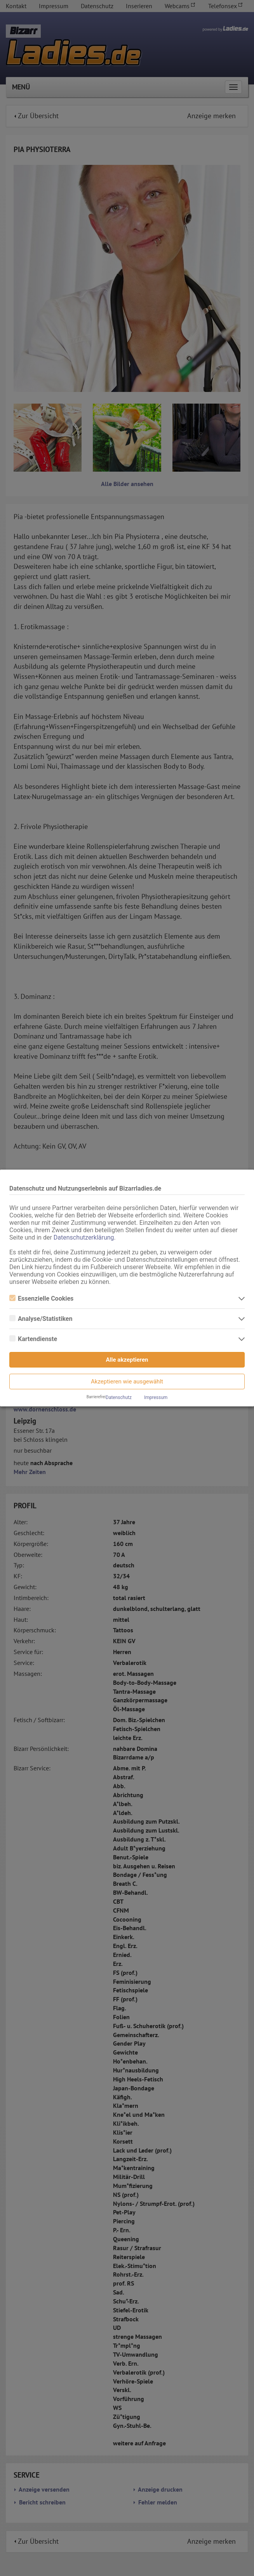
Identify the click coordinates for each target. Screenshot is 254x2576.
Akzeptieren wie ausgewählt (127, 1381)
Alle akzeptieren (127, 1359)
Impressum (155, 1397)
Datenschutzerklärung (84, 1237)
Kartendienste (33, 1339)
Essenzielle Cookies (41, 1298)
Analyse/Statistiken (40, 1318)
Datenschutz (119, 1397)
